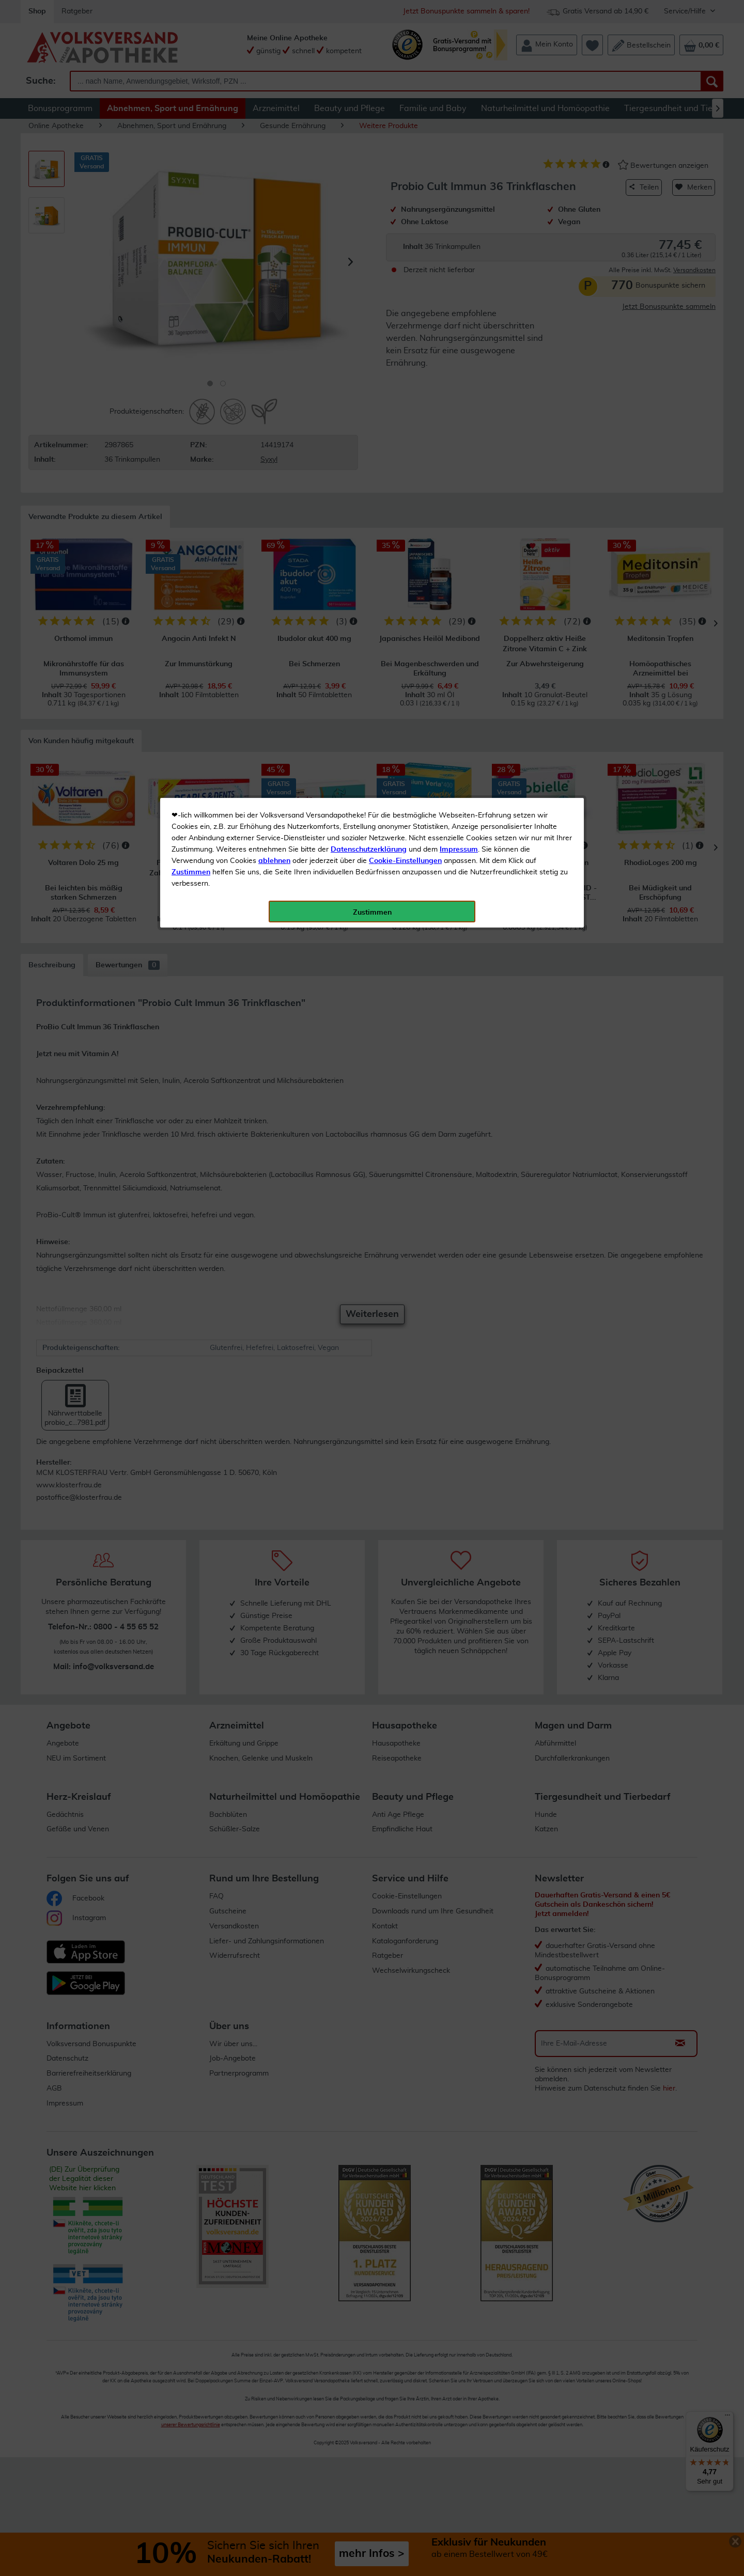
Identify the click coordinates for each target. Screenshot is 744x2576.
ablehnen (274, 243)
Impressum (459, 231)
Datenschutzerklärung (369, 231)
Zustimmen (191, 254)
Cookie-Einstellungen (405, 243)
